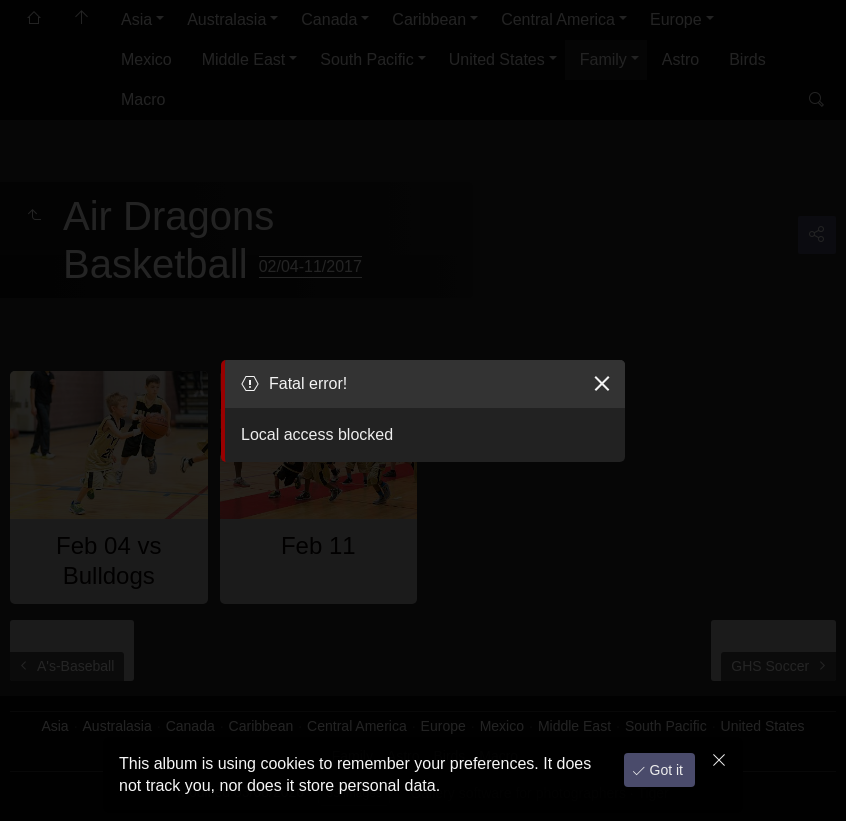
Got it (664, 770)
